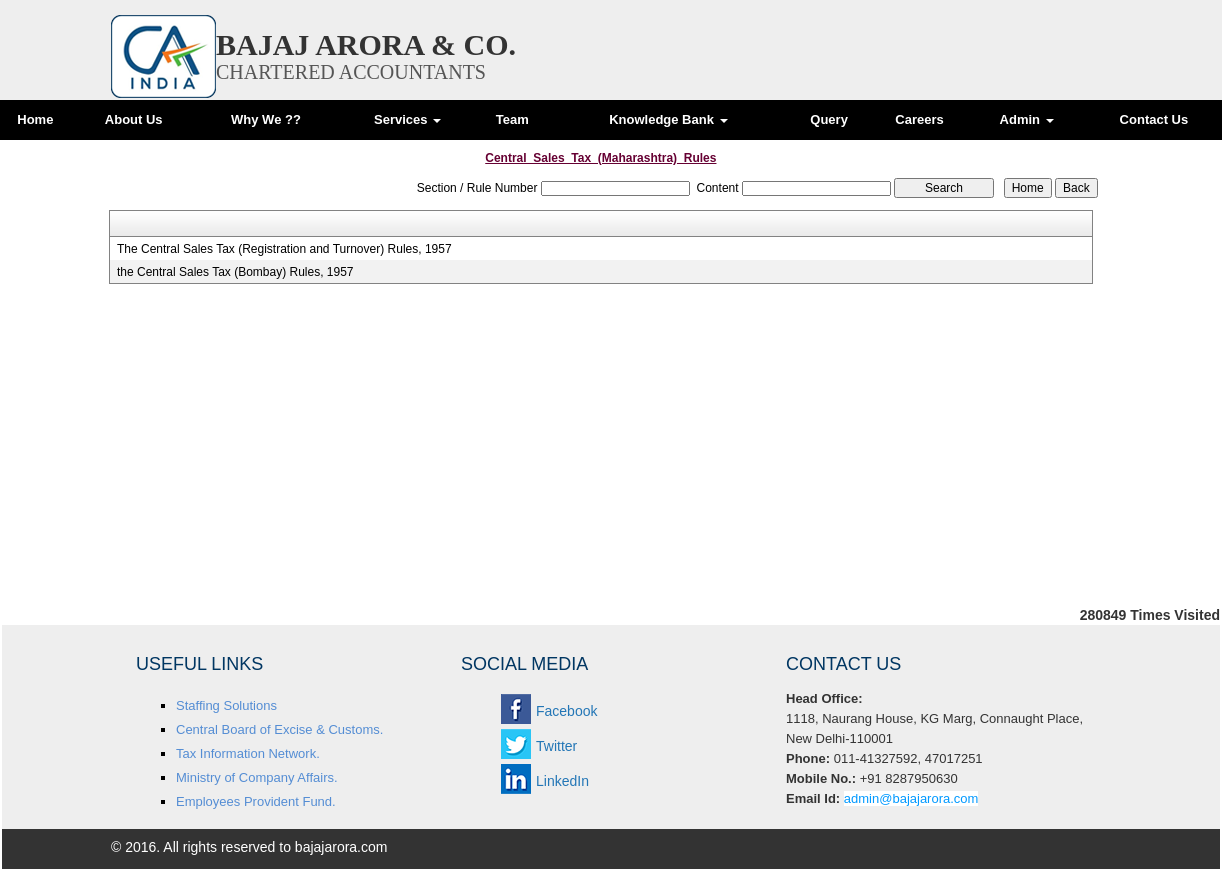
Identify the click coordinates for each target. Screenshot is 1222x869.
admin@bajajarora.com (911, 798)
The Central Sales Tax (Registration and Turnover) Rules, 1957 (284, 249)
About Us (134, 119)
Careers (919, 119)
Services (407, 119)
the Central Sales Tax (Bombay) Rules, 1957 (235, 272)
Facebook (566, 711)
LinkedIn (562, 781)
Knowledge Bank (668, 119)
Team (512, 119)
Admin (1027, 119)
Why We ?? (266, 119)
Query (829, 119)
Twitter (556, 746)
